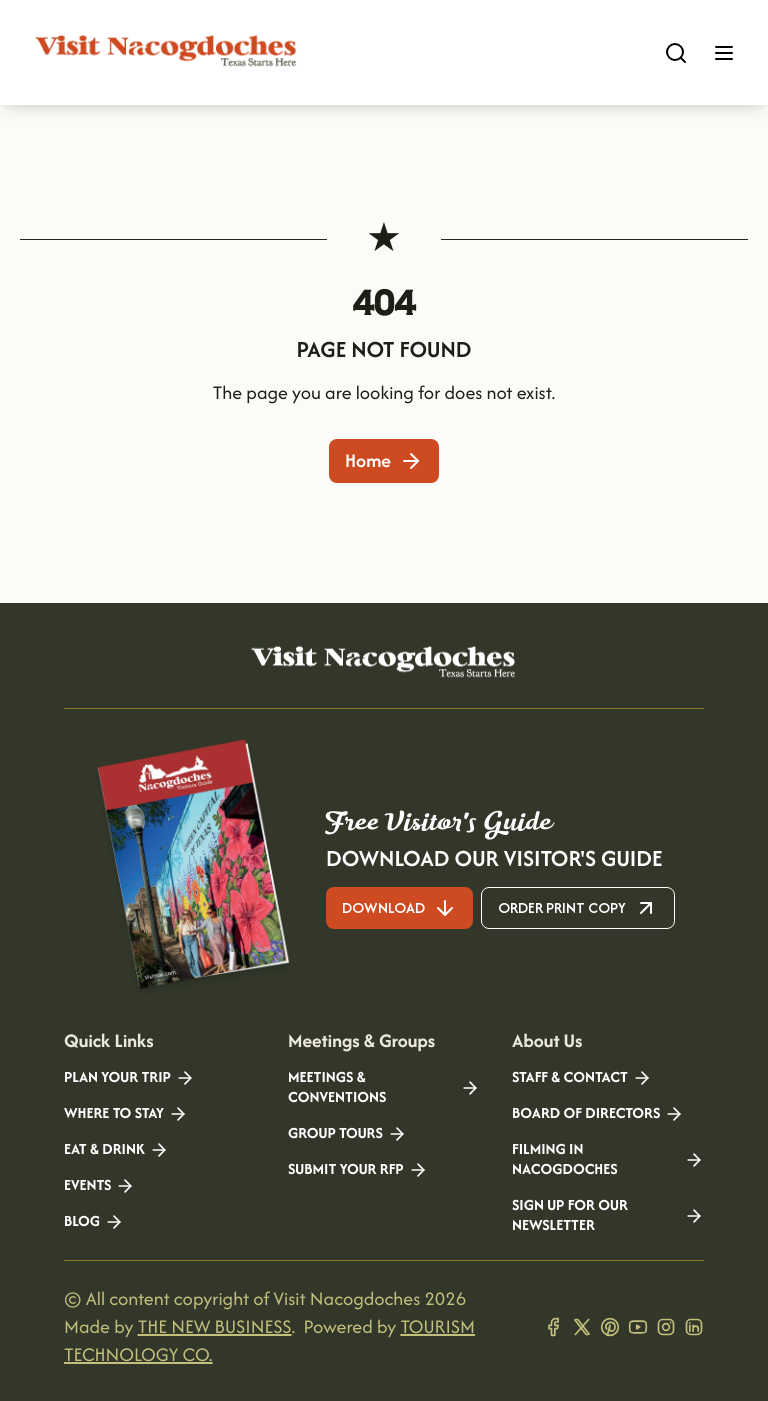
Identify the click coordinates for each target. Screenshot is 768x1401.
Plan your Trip (129, 1078)
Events (99, 1186)
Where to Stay (126, 1114)
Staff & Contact (582, 1078)
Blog (94, 1222)
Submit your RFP (358, 1170)
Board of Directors (598, 1114)
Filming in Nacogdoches (608, 1160)
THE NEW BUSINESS (215, 1326)
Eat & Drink (116, 1150)
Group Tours (347, 1134)
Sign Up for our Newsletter (608, 1216)
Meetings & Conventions (384, 1088)
